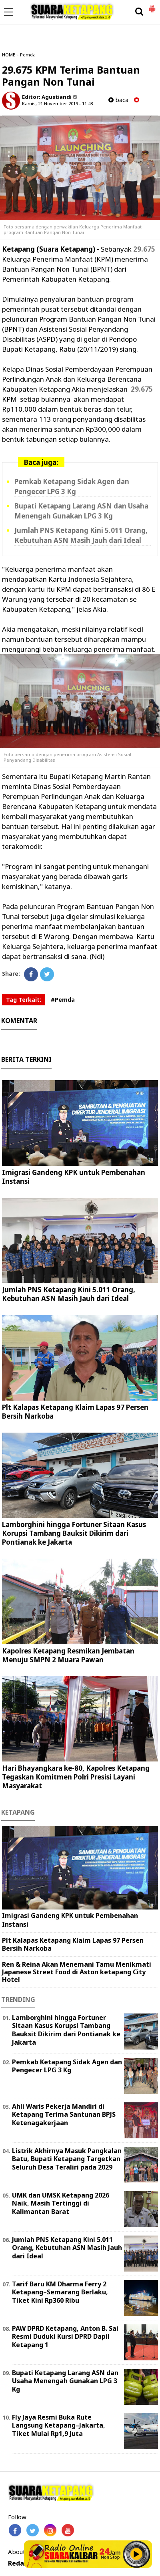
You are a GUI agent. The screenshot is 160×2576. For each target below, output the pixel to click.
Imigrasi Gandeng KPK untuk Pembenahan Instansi (73, 1177)
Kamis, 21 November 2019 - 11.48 (57, 103)
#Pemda (63, 999)
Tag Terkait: (23, 999)
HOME (8, 55)
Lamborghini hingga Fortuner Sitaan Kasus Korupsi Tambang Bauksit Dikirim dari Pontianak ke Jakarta (74, 1533)
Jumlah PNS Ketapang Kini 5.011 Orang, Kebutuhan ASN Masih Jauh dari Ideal (68, 1294)
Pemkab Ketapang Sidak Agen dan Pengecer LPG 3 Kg (67, 2066)
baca (118, 99)
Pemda (28, 55)
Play (136, 2554)
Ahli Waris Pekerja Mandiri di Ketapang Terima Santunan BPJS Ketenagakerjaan (64, 2115)
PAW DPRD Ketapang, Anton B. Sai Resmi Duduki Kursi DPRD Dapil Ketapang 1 (65, 2337)
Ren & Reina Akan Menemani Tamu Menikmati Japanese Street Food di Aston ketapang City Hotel (76, 1972)
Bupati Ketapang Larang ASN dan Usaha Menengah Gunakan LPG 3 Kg (65, 2381)
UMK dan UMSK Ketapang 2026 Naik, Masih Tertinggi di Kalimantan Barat (60, 2203)
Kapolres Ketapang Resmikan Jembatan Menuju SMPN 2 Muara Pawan (68, 1655)
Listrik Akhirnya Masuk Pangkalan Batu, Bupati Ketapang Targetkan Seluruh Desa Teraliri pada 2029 (67, 2159)
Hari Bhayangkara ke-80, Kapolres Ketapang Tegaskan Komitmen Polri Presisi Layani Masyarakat (76, 1776)
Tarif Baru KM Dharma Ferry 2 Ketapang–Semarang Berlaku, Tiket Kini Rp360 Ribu (60, 2292)
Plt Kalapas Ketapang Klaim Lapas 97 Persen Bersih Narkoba (75, 1412)
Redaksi (20, 2563)
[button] (152, 6)
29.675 (144, 249)
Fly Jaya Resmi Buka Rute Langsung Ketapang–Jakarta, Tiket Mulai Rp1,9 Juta (58, 2425)
